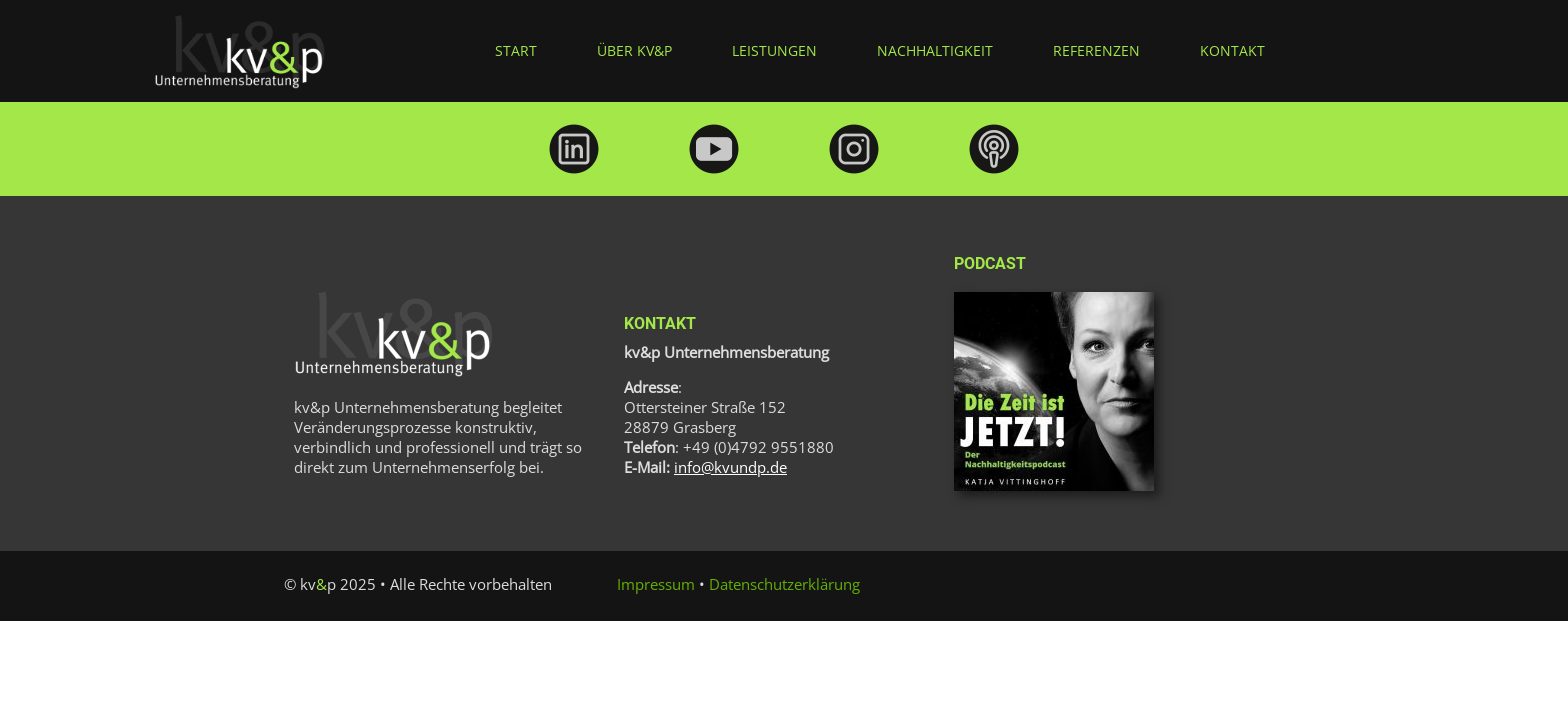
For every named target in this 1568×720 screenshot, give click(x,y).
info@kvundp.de (730, 467)
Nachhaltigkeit (935, 50)
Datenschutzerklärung (784, 584)
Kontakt (1232, 50)
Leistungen (774, 50)
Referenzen (1096, 50)
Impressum (656, 584)
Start (516, 50)
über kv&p (634, 50)
